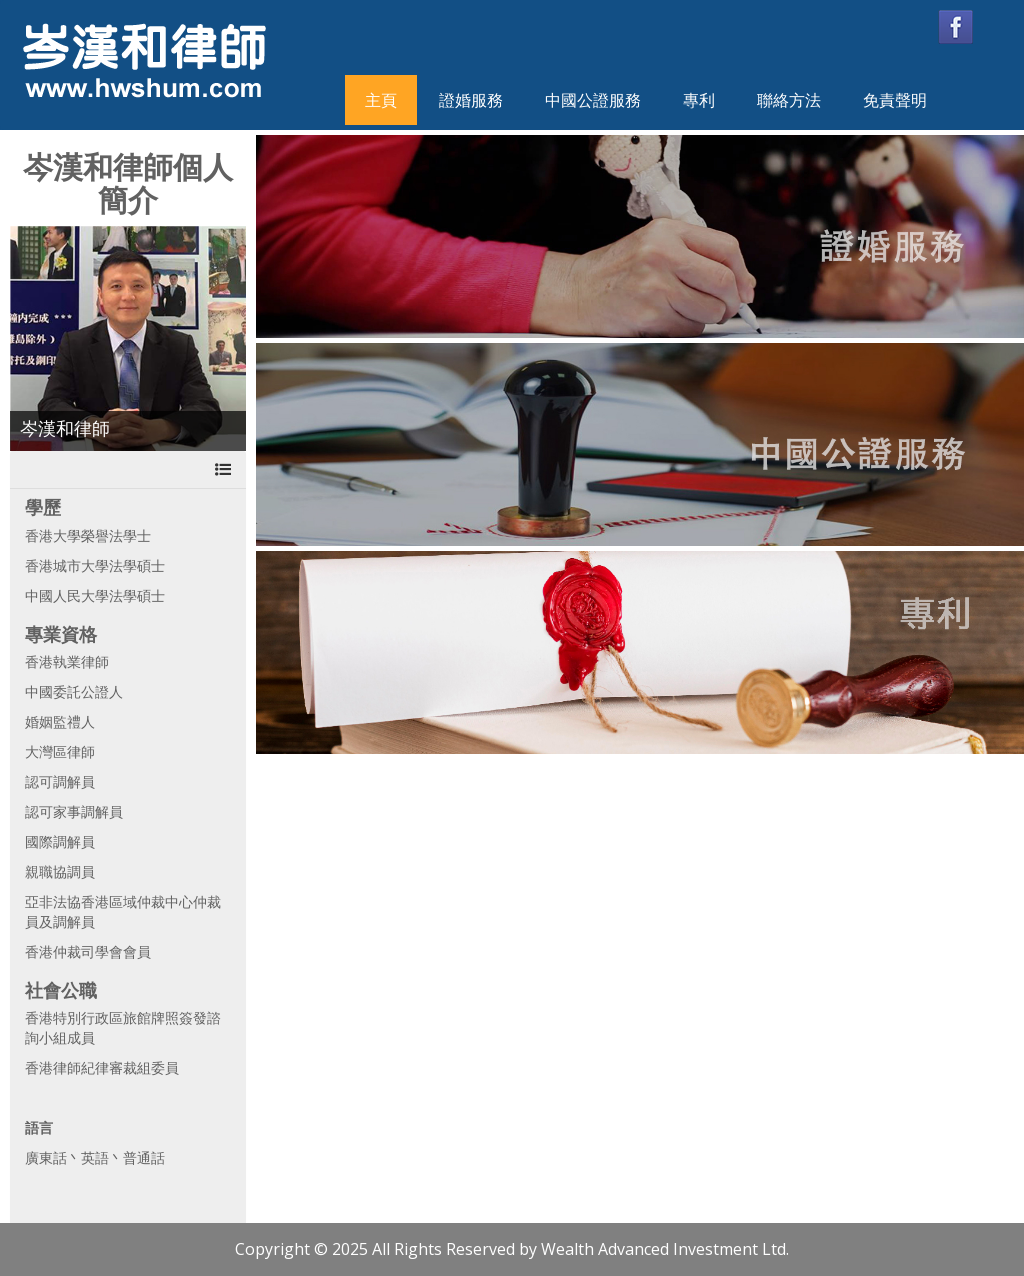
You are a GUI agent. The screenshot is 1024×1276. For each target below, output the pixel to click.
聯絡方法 (789, 100)
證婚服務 (471, 100)
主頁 (381, 100)
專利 (699, 100)
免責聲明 (895, 100)
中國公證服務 (593, 100)
